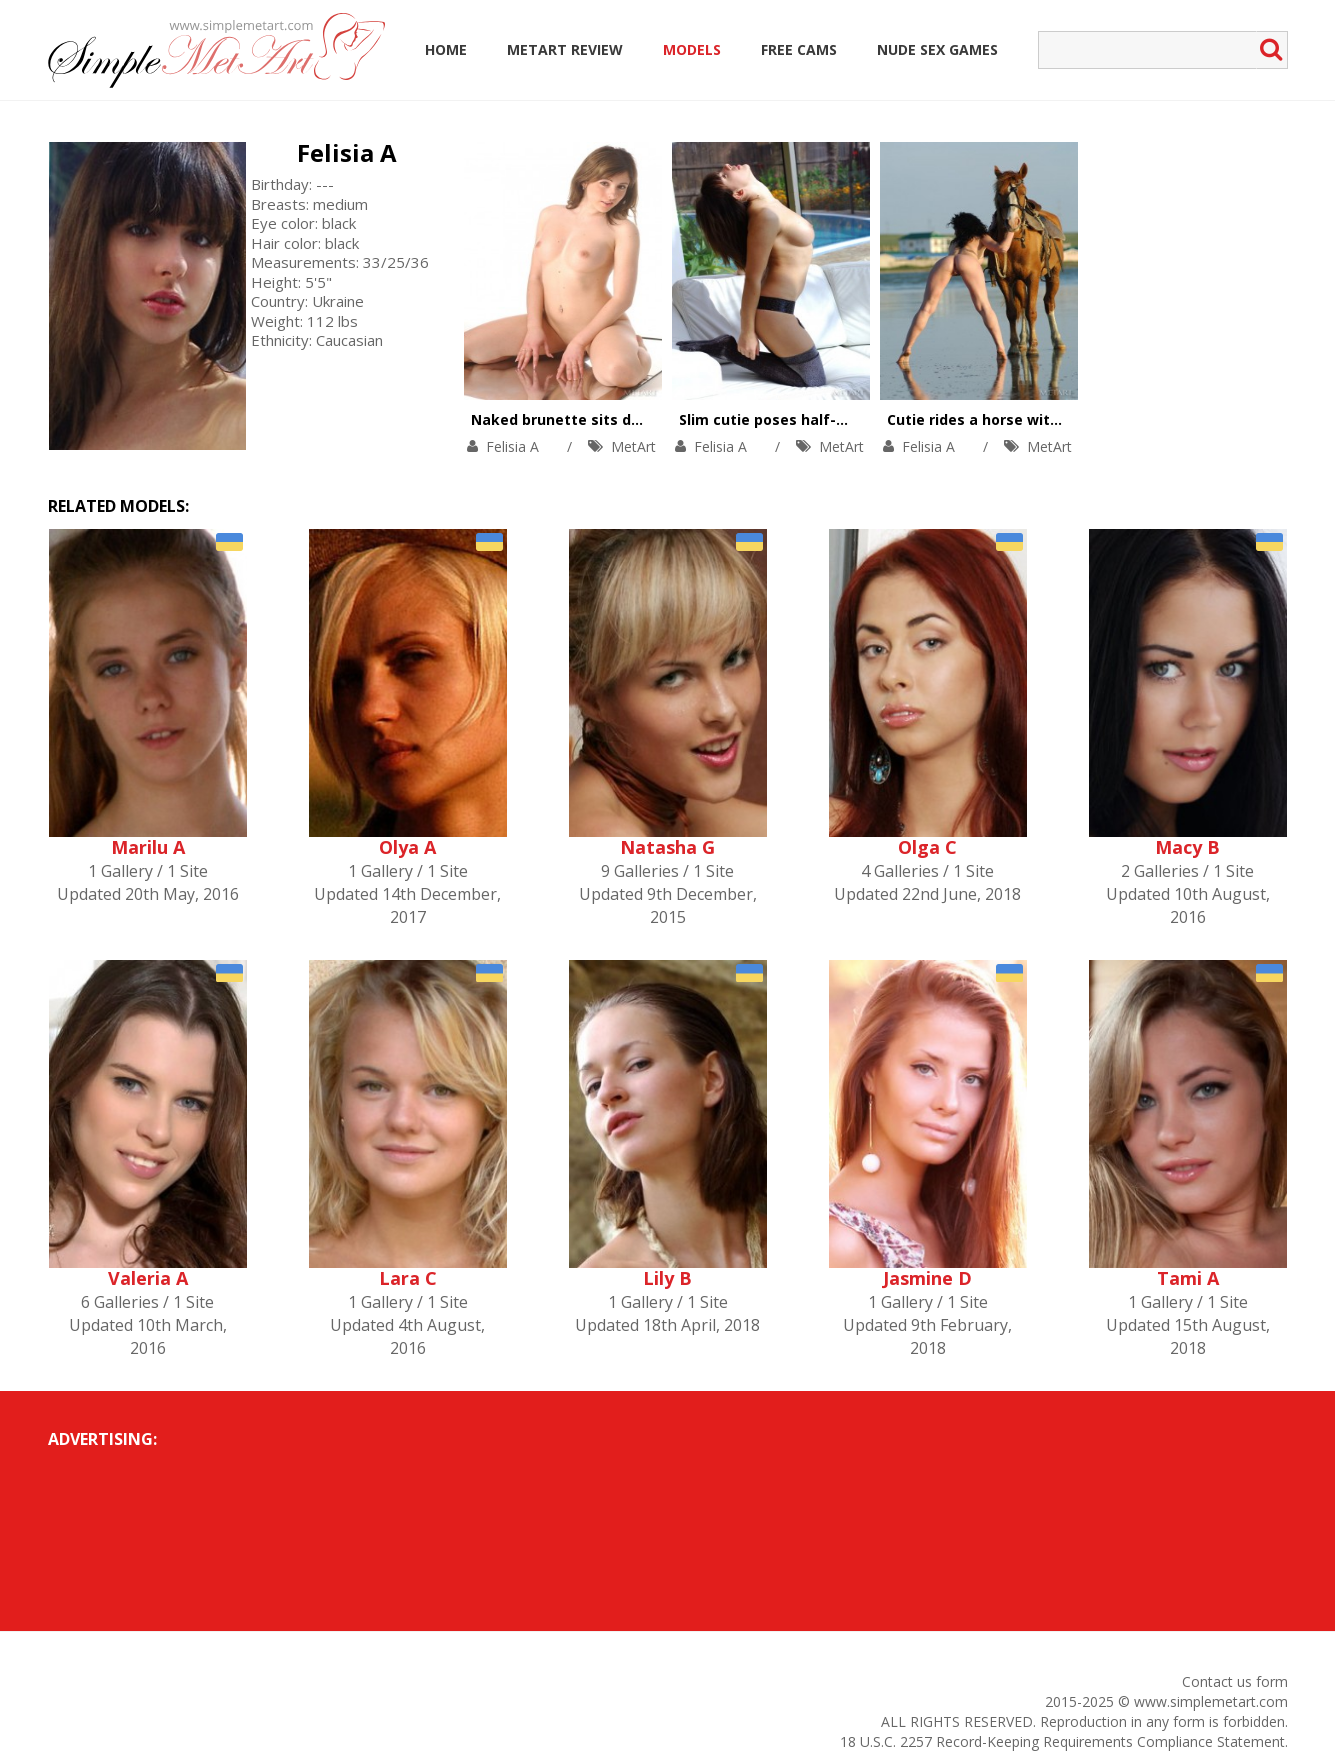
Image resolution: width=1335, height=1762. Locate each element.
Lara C (408, 1278)
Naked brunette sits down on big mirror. (617, 419)
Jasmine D (927, 1278)
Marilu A (148, 847)
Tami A (1188, 1278)
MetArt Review (565, 49)
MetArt (633, 446)
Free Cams (799, 49)
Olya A (407, 847)
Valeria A (148, 1278)
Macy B (1187, 847)
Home (446, 49)
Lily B (667, 1278)
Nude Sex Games (937, 49)
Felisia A (347, 152)
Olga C (927, 847)
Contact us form (1235, 1681)
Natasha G (667, 847)
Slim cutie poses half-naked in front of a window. (857, 419)
